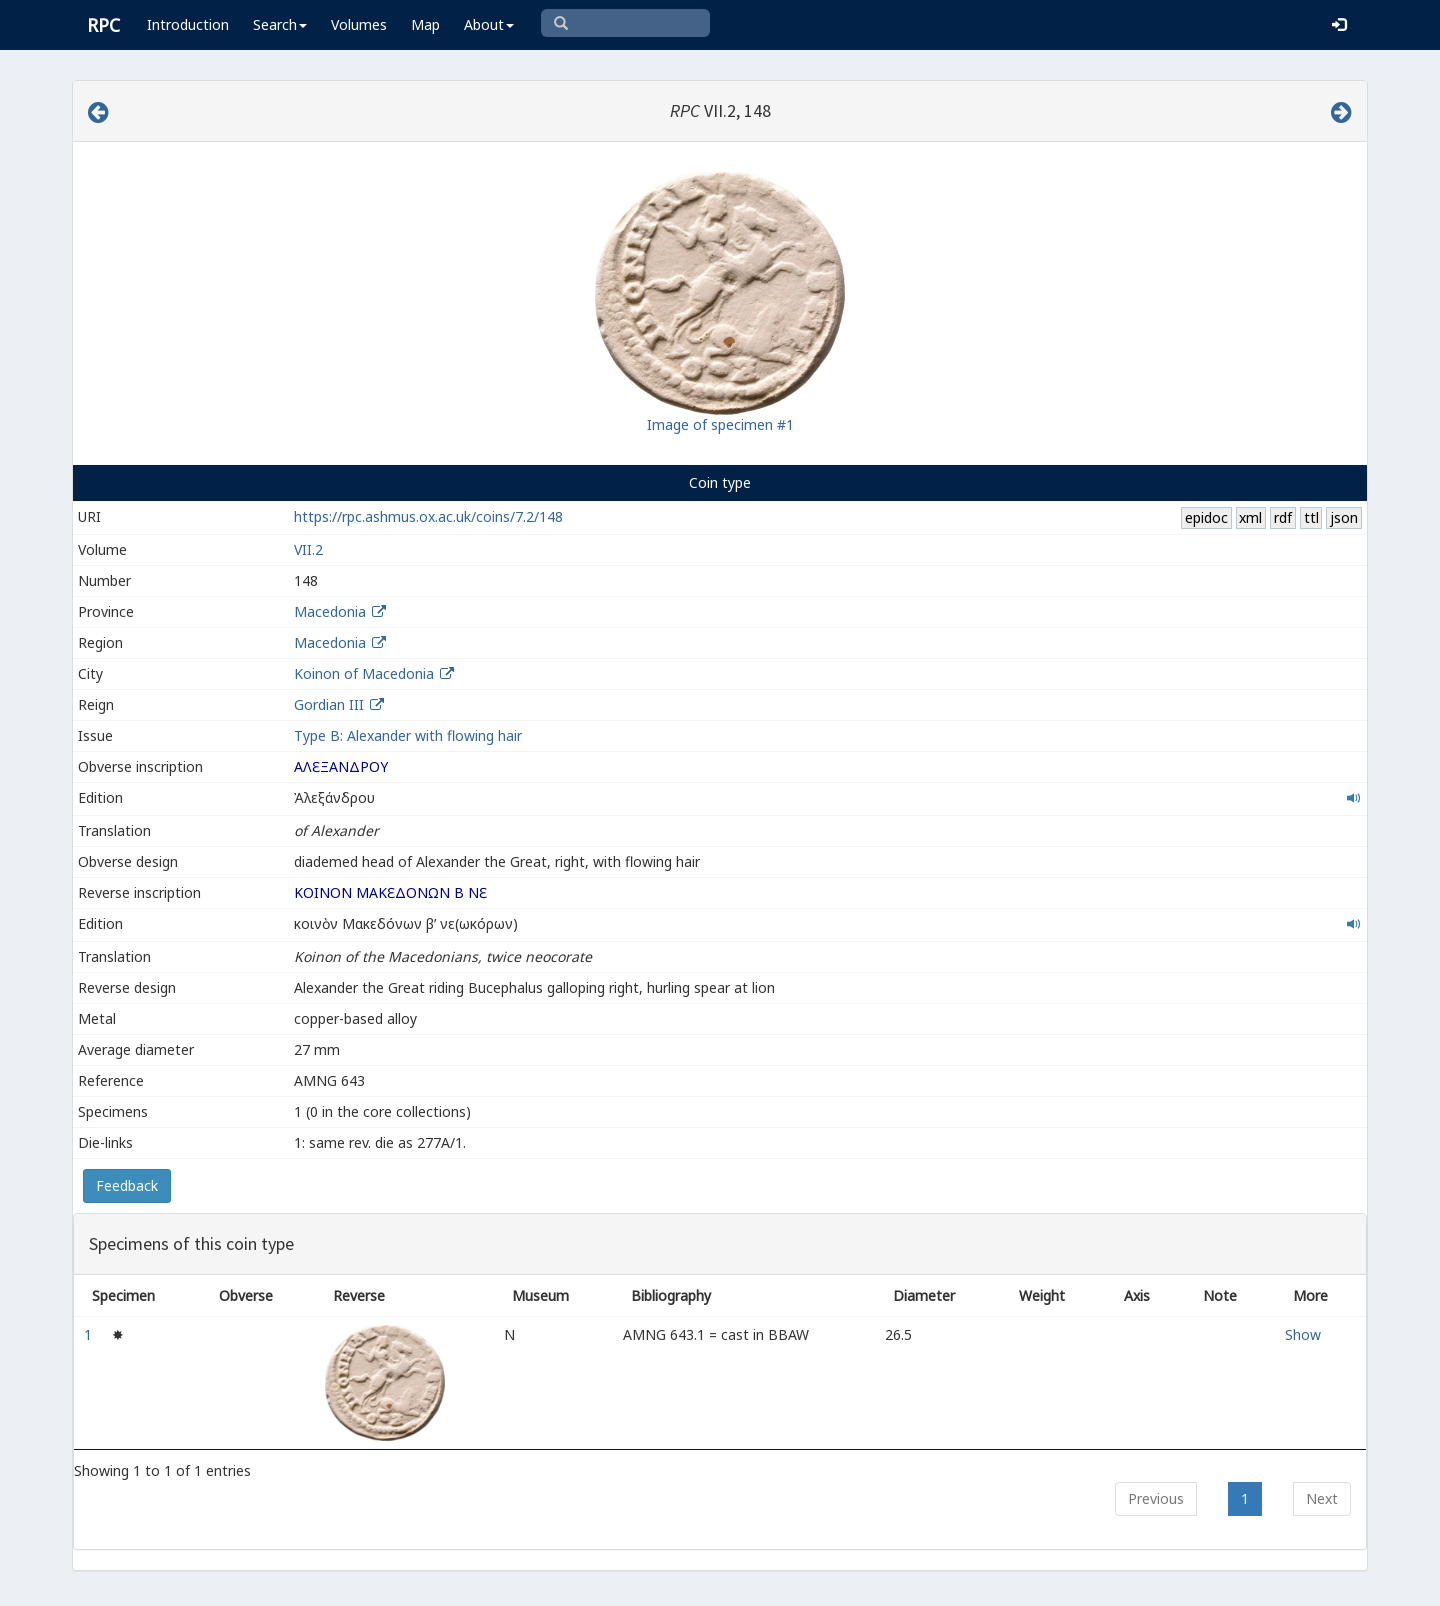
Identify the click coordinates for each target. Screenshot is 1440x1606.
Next (1322, 1498)
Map (425, 24)
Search (280, 24)
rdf (1283, 517)
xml (1250, 517)
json (1344, 517)
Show (1303, 1334)
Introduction (188, 24)
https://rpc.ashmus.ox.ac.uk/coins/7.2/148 (428, 516)
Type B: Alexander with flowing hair (408, 735)
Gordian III (329, 704)
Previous (1156, 1498)
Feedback (127, 1185)
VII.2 (308, 549)
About (489, 24)
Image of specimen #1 (720, 424)
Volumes (359, 24)
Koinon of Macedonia (364, 673)
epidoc (1206, 517)
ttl (1311, 517)
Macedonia (330, 611)
